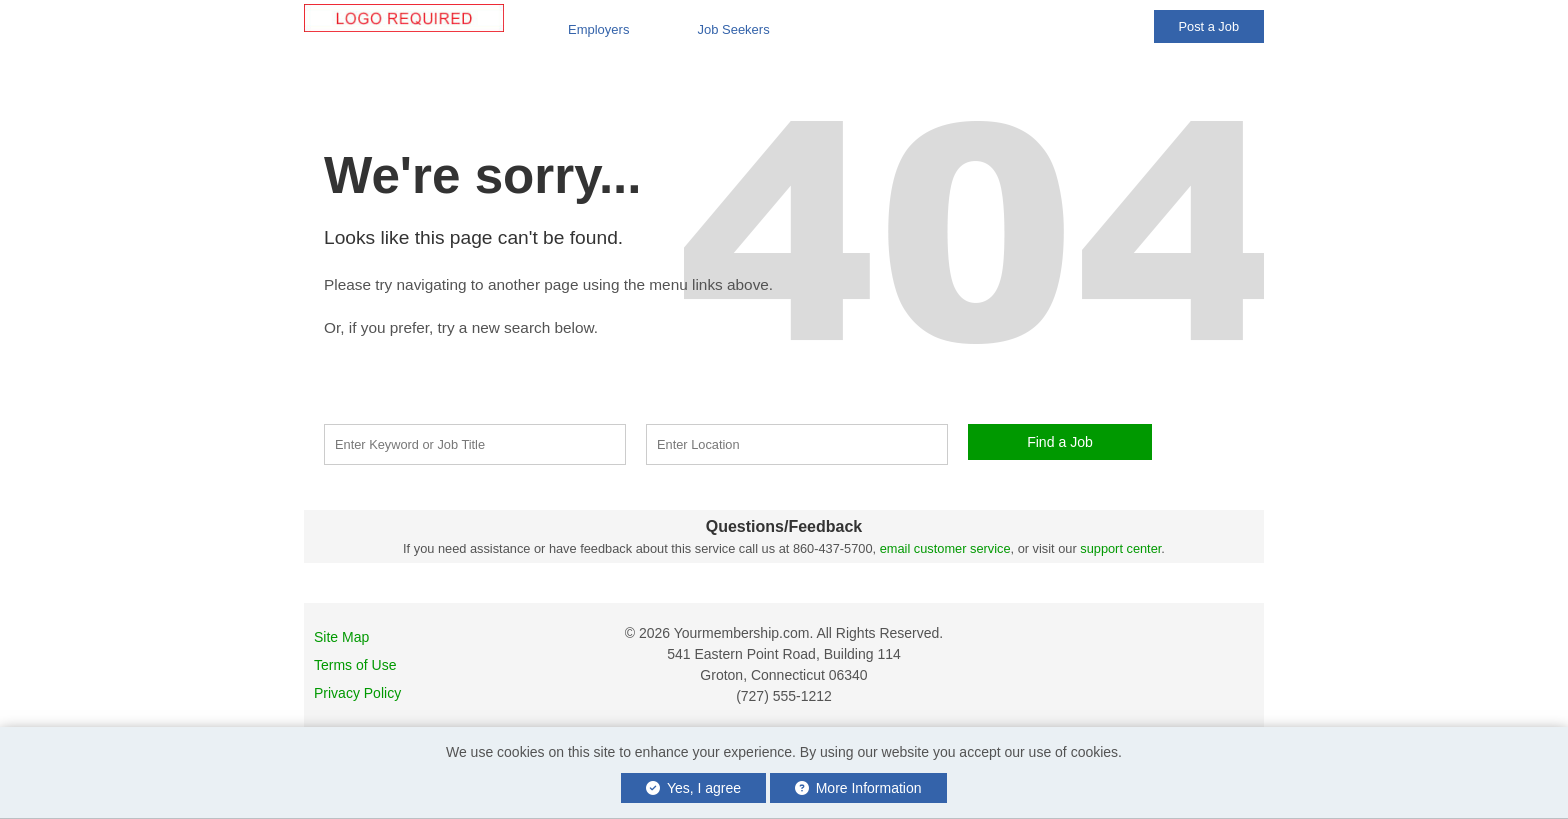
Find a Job (1060, 442)
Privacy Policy (357, 693)
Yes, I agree (693, 788)
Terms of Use (355, 665)
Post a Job (1209, 26)
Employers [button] (598, 29)
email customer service (945, 548)
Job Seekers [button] (733, 29)
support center (1120, 548)
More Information (858, 788)
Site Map (341, 637)
